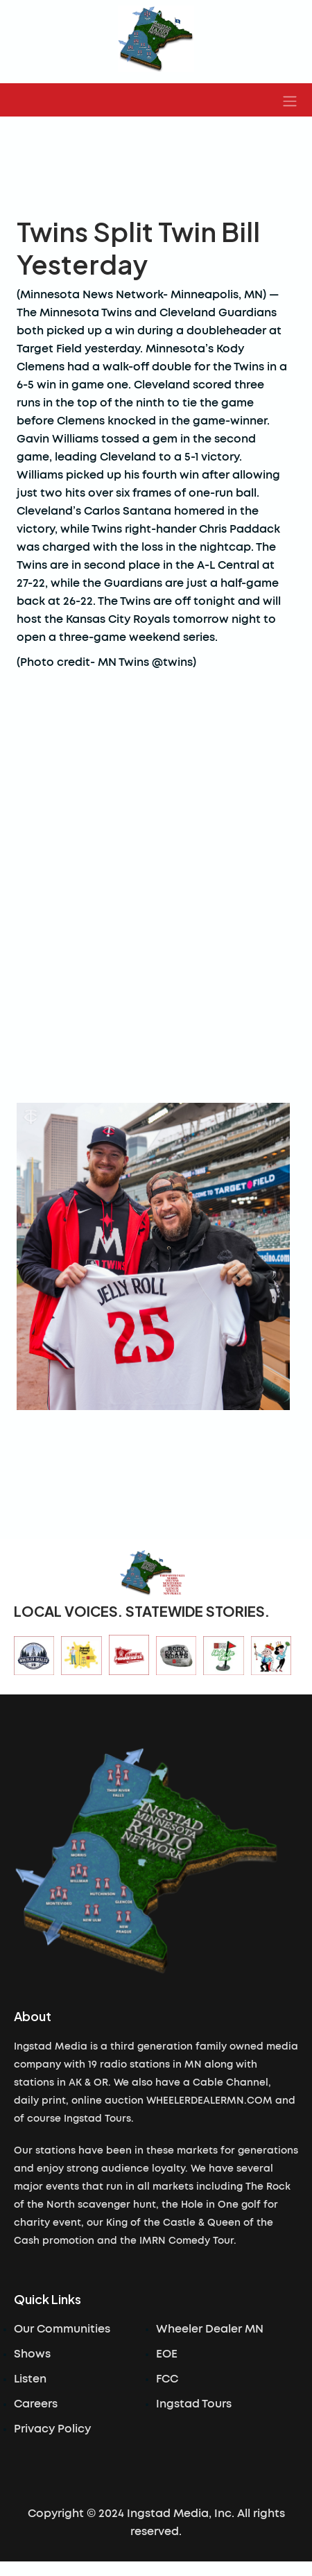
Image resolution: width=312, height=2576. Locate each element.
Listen (30, 2379)
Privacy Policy (52, 2429)
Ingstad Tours (194, 2404)
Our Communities (62, 2329)
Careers (36, 2404)
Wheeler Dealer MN (209, 2329)
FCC (167, 2379)
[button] (289, 100)
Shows (32, 2354)
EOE (166, 2354)
